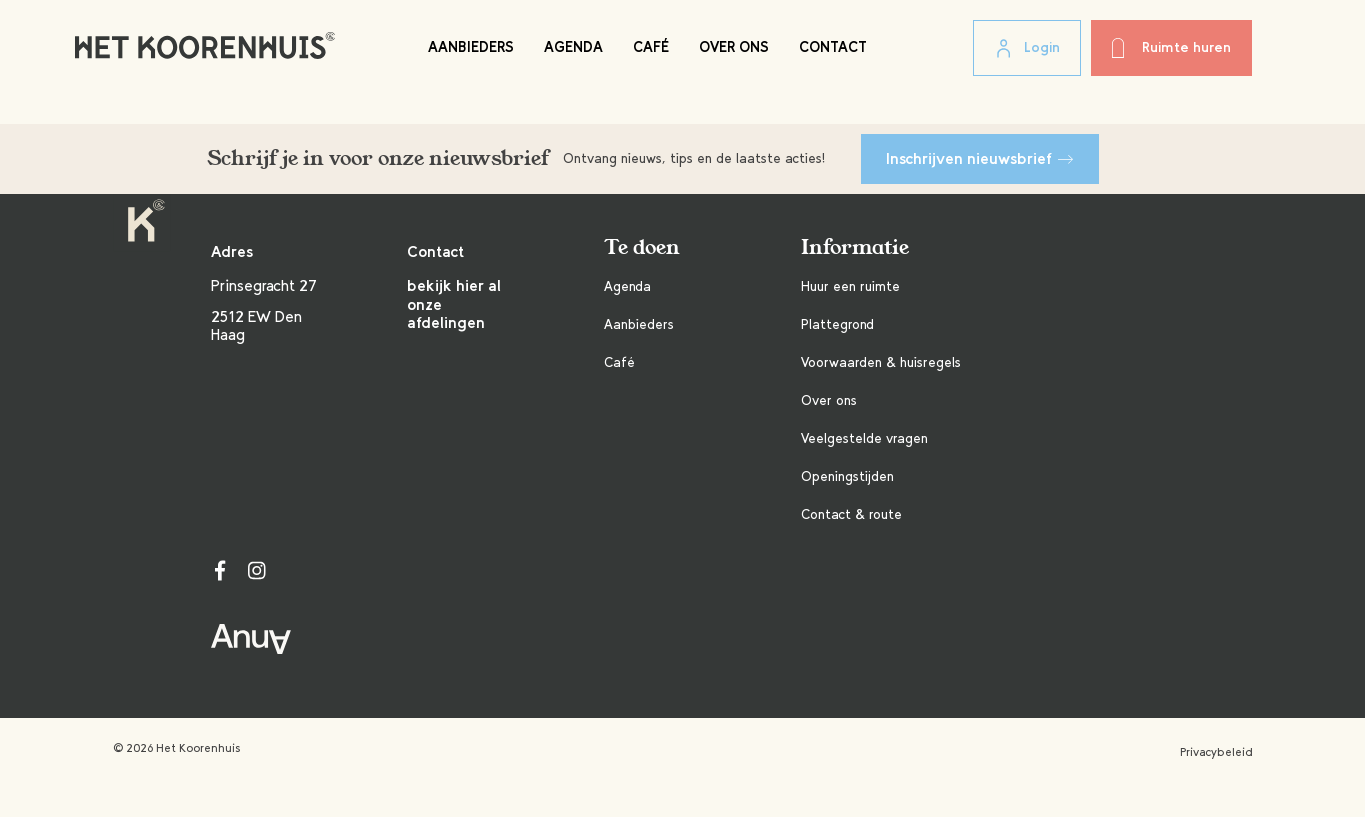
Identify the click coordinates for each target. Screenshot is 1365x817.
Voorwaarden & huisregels (881, 362)
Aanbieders (471, 47)
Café (651, 47)
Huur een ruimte (850, 286)
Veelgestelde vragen (864, 438)
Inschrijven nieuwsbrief (980, 158)
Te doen (642, 247)
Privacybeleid (1216, 752)
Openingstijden (847, 476)
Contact (833, 47)
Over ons (734, 47)
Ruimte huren (1171, 48)
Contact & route (851, 514)
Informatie (855, 247)
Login (1027, 49)
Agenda (573, 47)
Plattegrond (837, 324)
